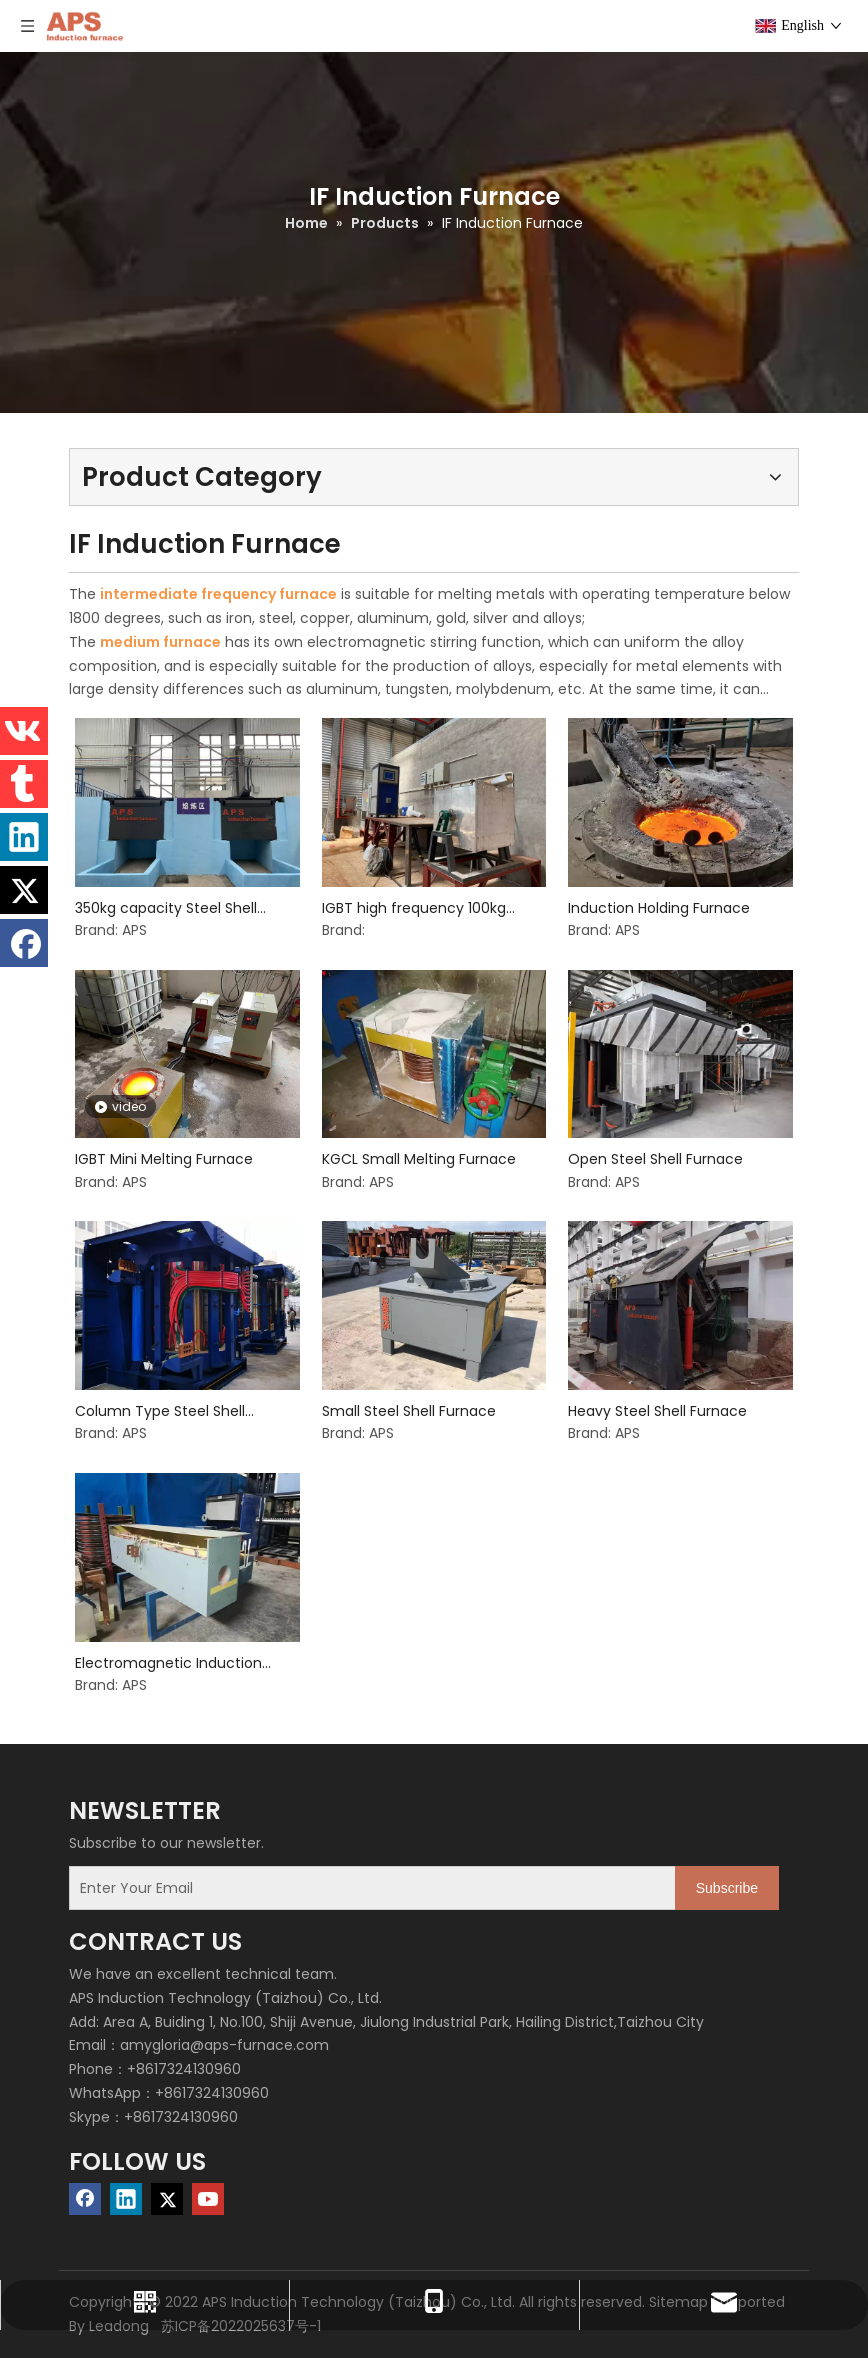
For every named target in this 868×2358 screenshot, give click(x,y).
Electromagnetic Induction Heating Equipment (168, 1663)
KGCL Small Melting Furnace (419, 1159)
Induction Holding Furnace (659, 908)
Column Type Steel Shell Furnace (160, 1411)
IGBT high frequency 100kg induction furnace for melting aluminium (426, 908)
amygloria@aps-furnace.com (224, 2045)
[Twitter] (167, 2199)
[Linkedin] (126, 2199)
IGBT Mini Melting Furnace (164, 1159)
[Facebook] (85, 2199)
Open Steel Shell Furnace (655, 1159)
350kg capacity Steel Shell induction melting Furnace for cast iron (179, 908)
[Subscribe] (727, 1888)
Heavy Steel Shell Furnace (657, 1411)
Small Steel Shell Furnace (409, 1411)
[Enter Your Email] (368, 1888)
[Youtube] (208, 2199)
